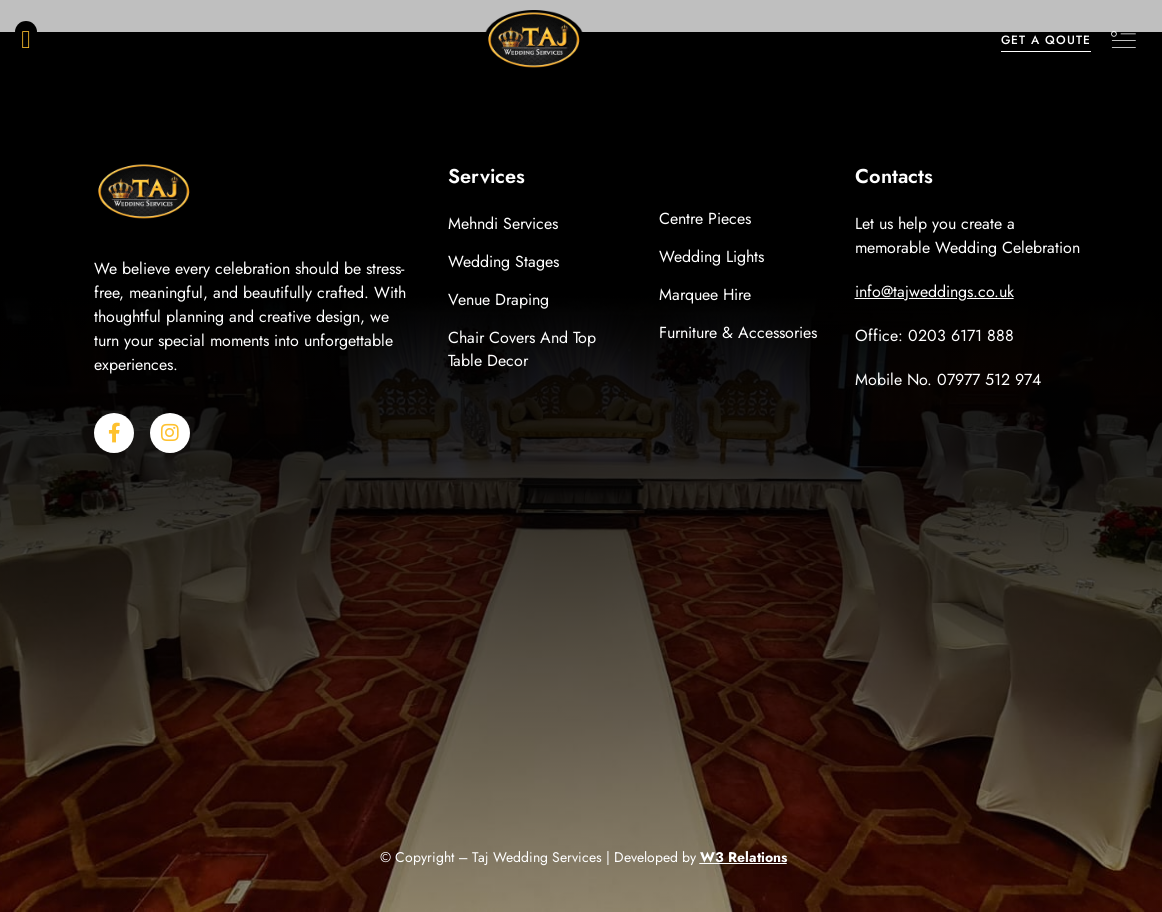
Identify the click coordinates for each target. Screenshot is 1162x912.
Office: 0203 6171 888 (934, 335)
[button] (26, 40)
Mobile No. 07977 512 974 (948, 379)
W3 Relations (743, 857)
